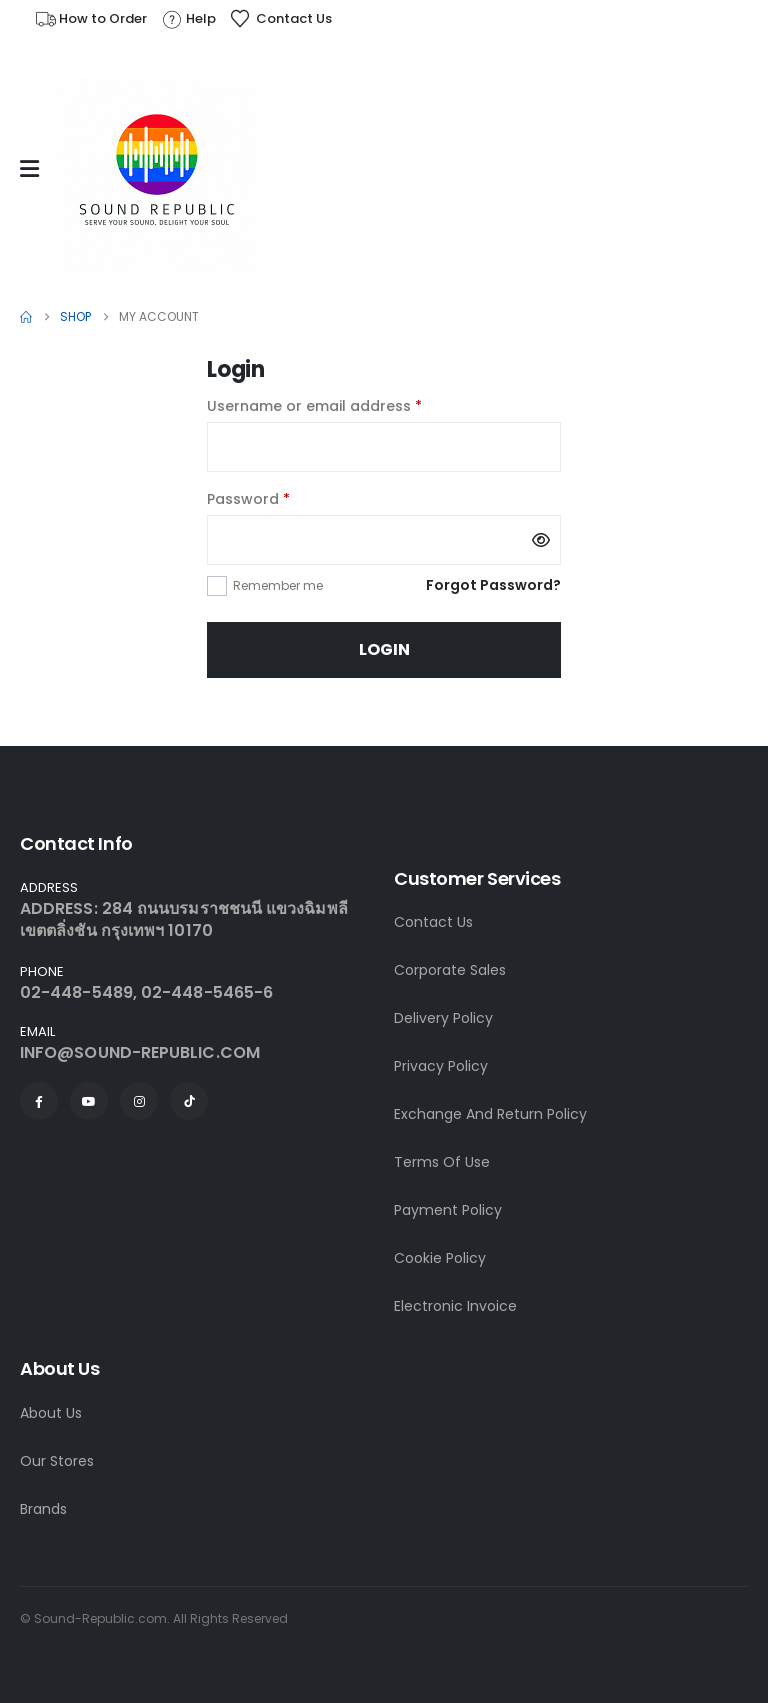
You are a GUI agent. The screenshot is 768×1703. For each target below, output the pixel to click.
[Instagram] (139, 1101)
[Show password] (541, 540)
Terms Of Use (442, 1162)
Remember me (278, 585)
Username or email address (346, 405)
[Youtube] (89, 1101)
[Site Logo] (157, 174)
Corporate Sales (450, 970)
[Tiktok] (189, 1101)
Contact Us (433, 922)
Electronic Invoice (455, 1306)
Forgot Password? (493, 585)
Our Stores (57, 1461)
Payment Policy (448, 1210)
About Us (51, 1413)
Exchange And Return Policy (490, 1114)
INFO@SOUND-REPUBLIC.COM (140, 1052)
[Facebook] (39, 1101)
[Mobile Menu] (34, 169)
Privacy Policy (441, 1066)
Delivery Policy (443, 1018)
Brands (43, 1509)
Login (384, 649)
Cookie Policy (440, 1258)
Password (280, 498)
